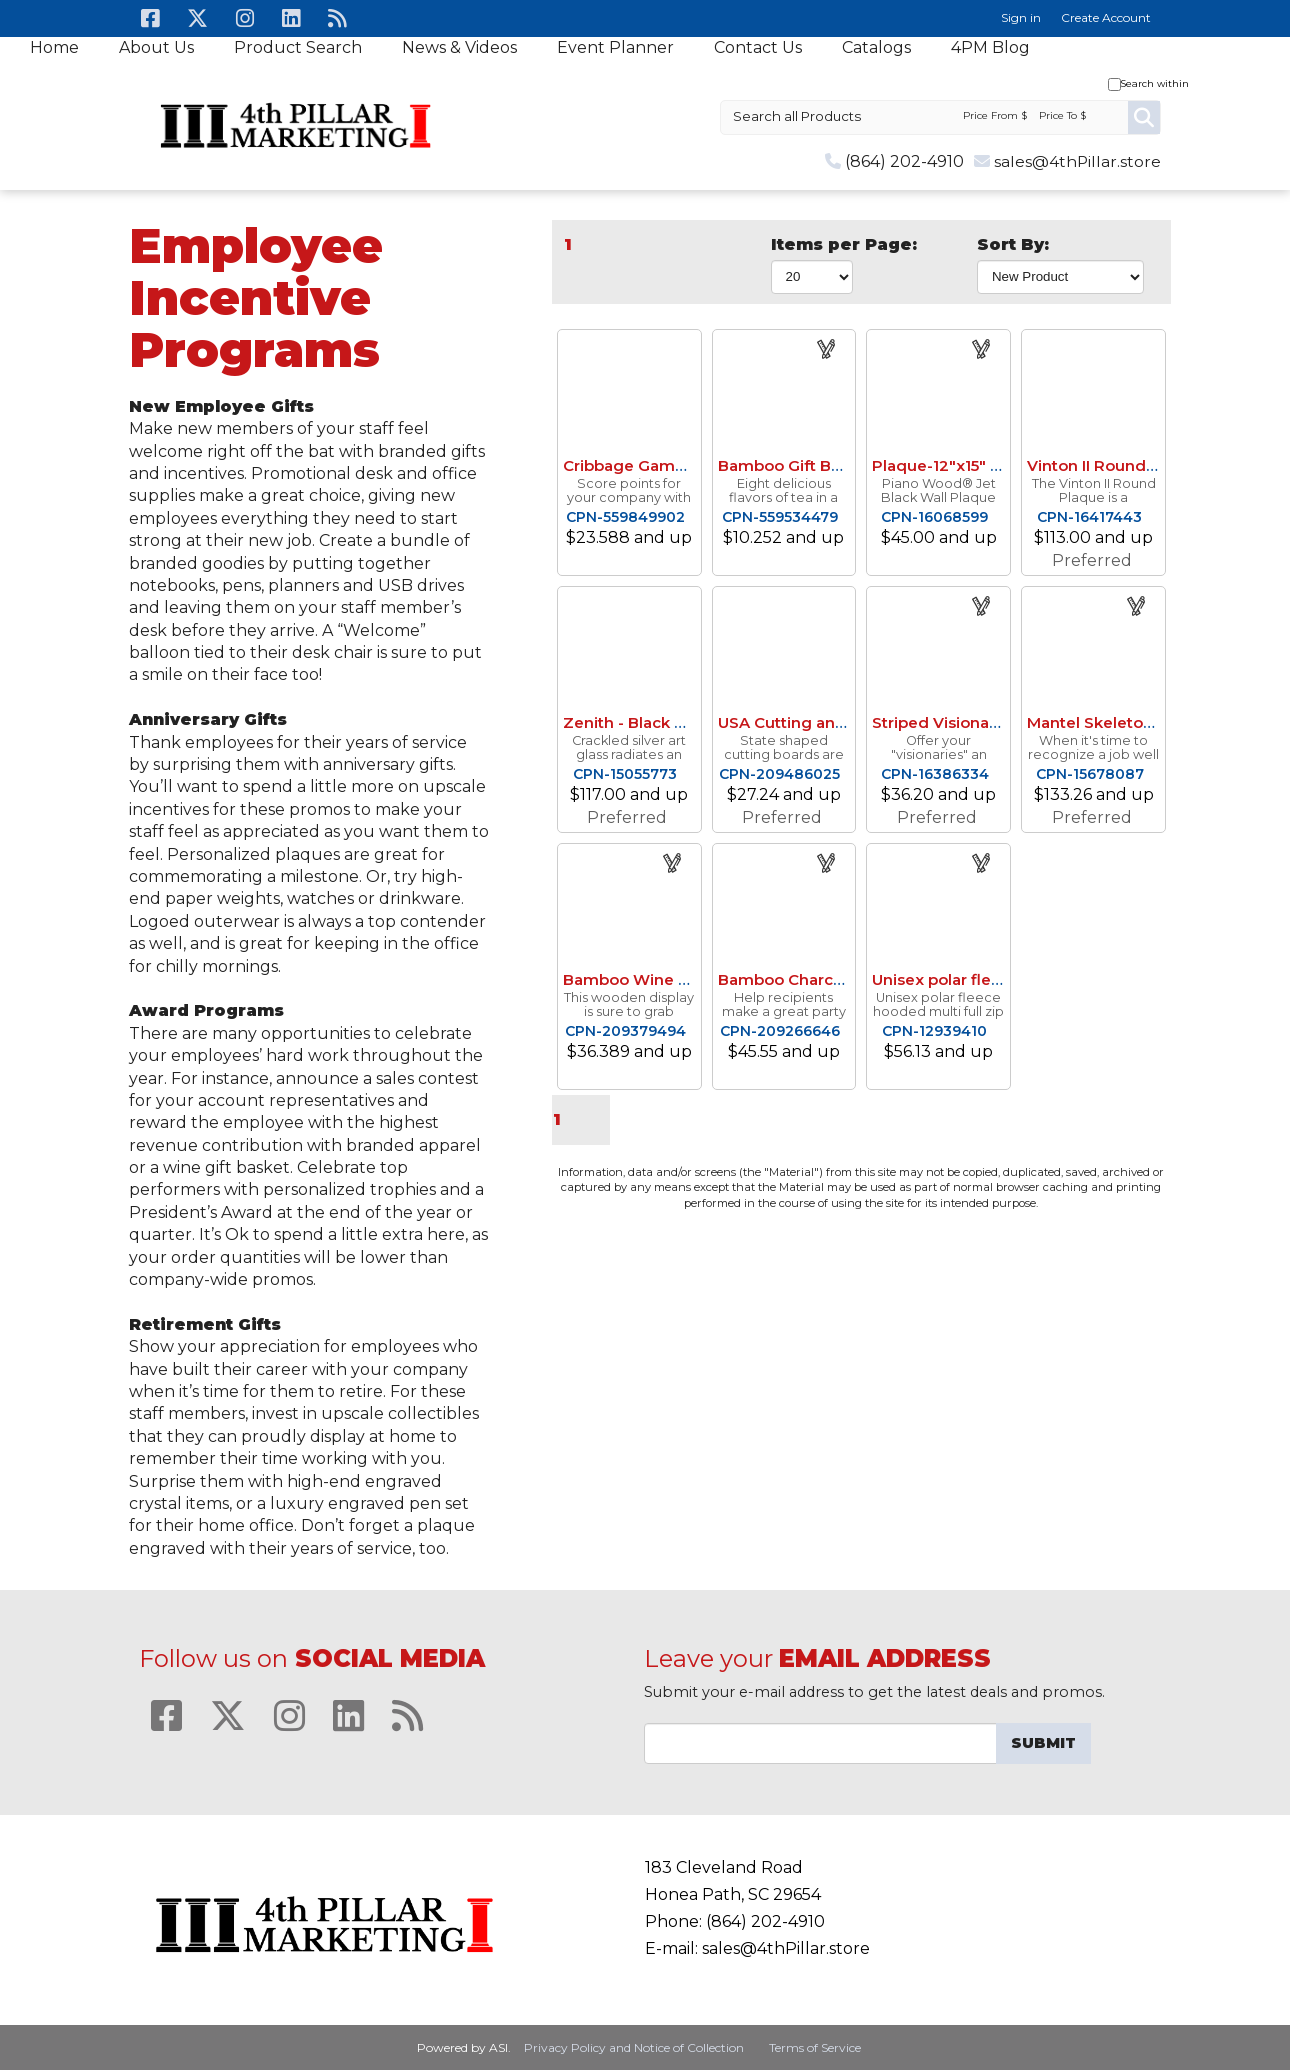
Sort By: (1013, 244)
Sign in (1021, 17)
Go (1144, 117)
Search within (1155, 83)
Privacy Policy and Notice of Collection (634, 2047)
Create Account (1106, 17)
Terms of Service (815, 2047)
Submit (1043, 1743)
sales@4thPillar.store (1077, 161)
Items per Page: (844, 244)
